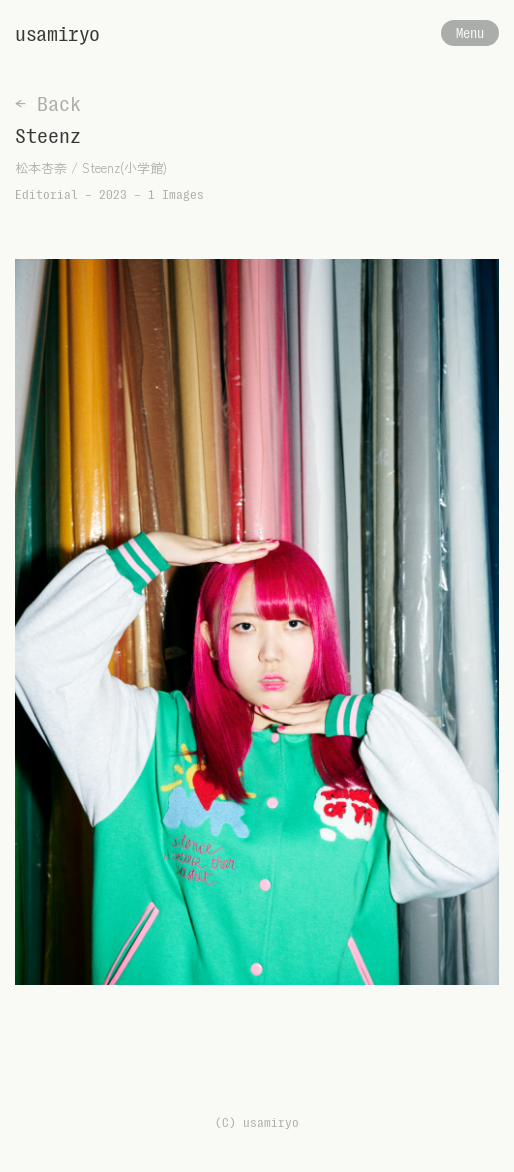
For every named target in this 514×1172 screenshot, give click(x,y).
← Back (48, 104)
